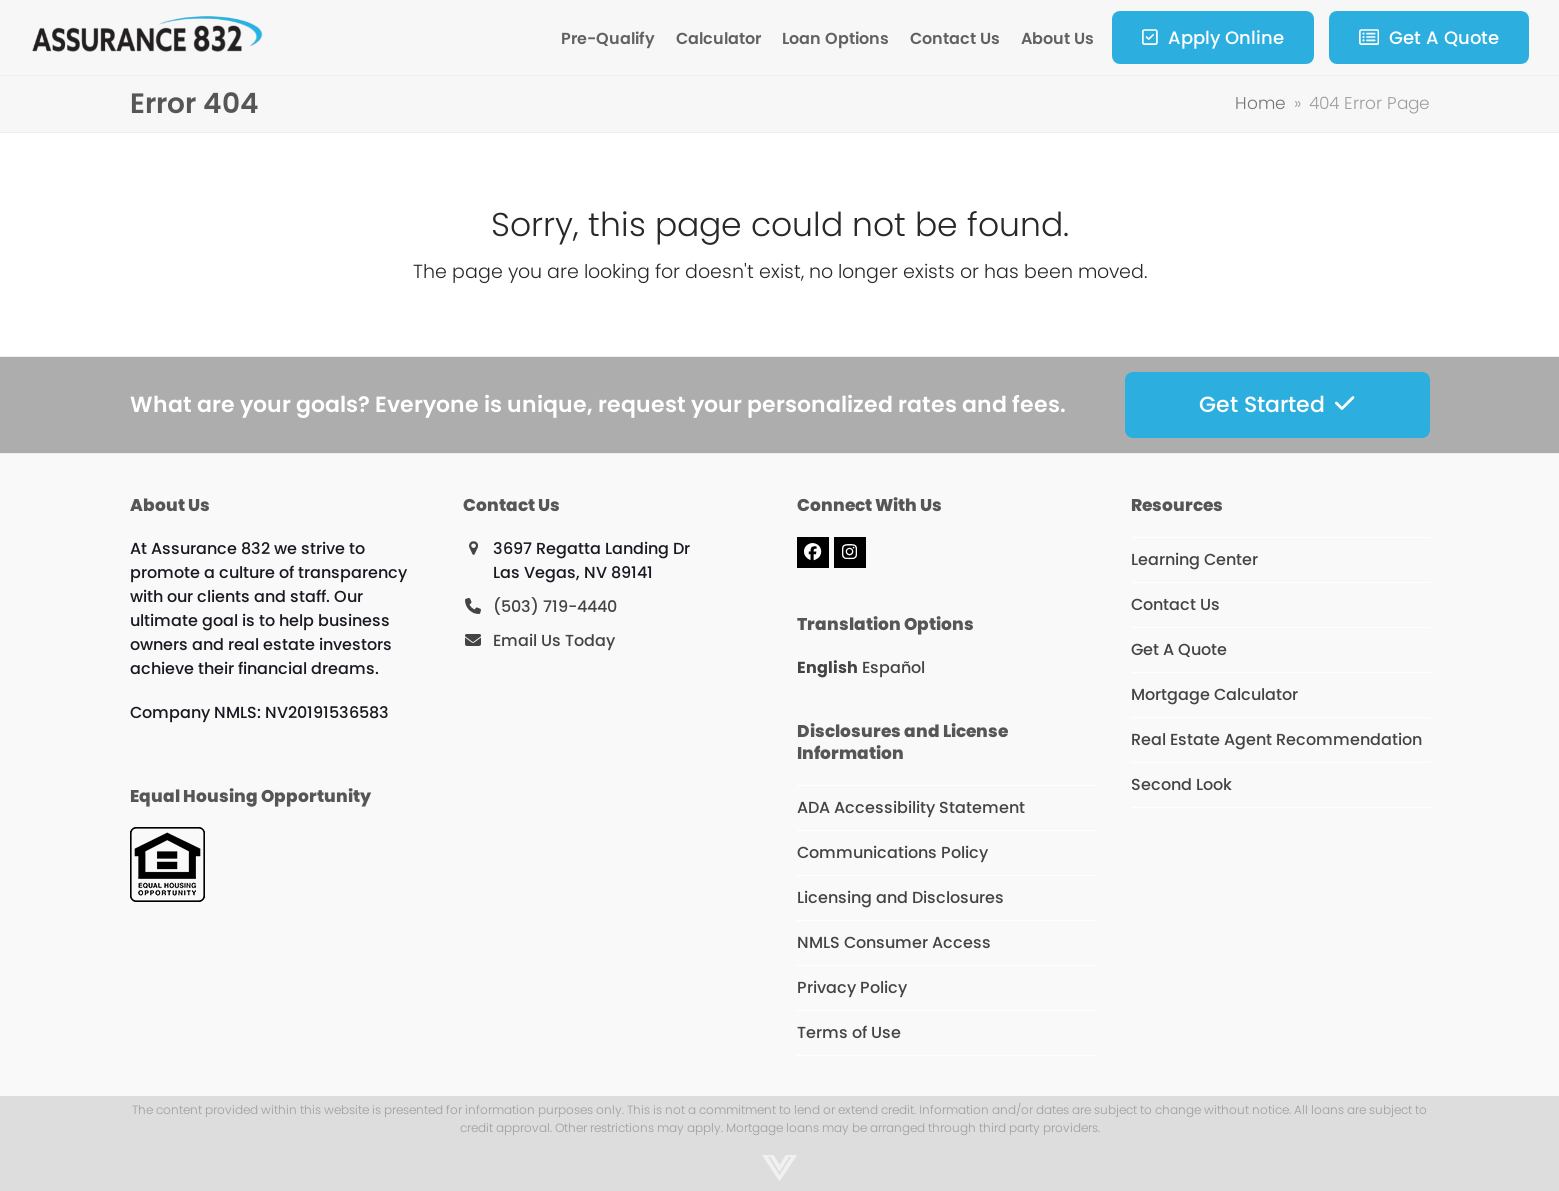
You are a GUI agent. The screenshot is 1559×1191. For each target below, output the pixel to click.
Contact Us (1175, 604)
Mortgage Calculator (1214, 694)
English (827, 667)
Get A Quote (1179, 649)
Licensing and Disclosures (900, 897)
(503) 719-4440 (555, 606)
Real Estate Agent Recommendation (1276, 739)
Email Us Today (554, 640)
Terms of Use (849, 1032)
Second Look (1181, 784)
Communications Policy (892, 852)
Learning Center (1194, 559)
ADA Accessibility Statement (911, 807)
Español (893, 667)
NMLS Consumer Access (894, 942)
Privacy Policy (852, 987)
